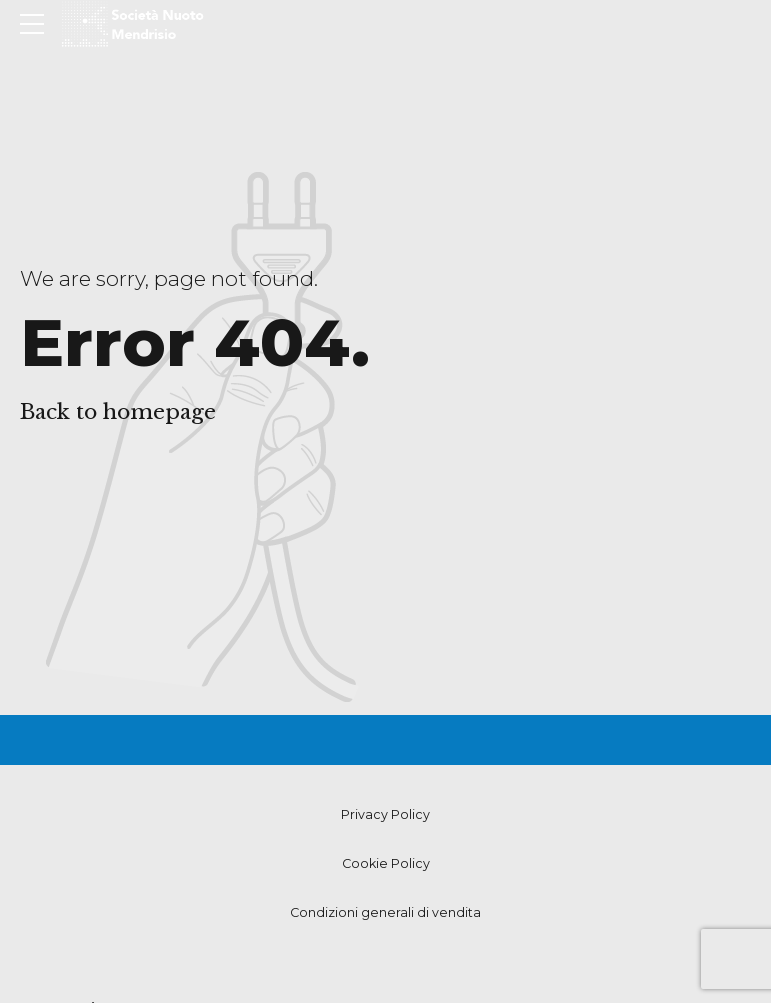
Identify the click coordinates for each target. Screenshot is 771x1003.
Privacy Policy (385, 814)
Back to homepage (118, 412)
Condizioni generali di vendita (385, 912)
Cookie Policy (386, 863)
